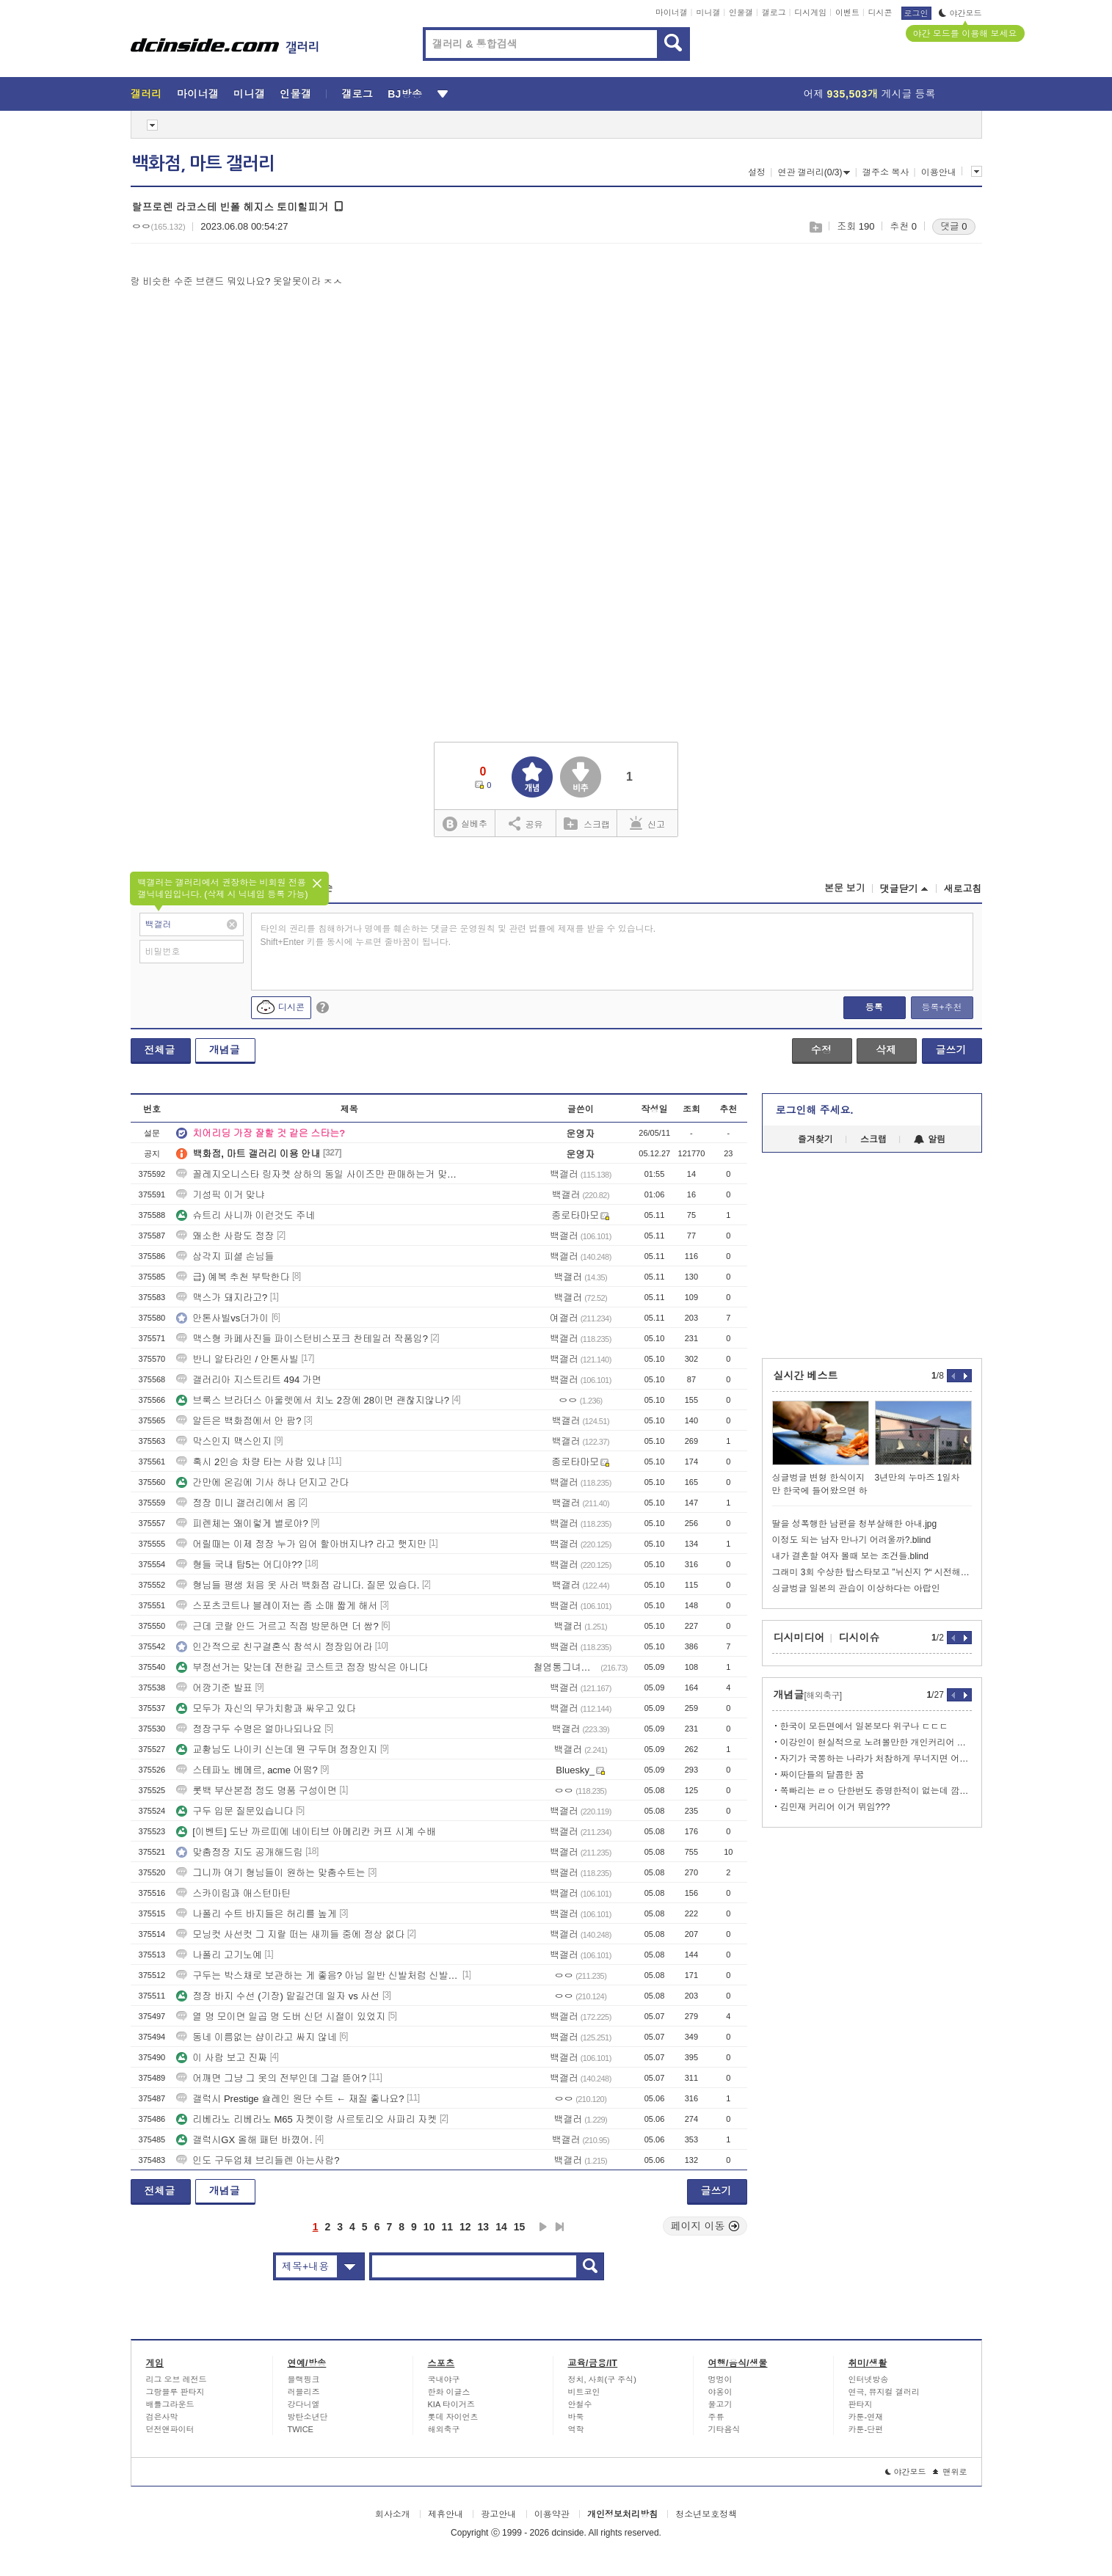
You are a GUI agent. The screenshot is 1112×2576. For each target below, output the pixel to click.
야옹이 (720, 2391)
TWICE (300, 2429)
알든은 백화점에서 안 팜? (238, 1420)
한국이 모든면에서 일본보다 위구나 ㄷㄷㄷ (864, 1726)
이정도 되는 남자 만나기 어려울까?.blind (851, 1540)
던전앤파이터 (170, 2429)
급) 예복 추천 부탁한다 (232, 1276)
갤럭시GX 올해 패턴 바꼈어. (244, 2139)
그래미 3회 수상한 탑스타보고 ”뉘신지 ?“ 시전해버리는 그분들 (872, 1572)
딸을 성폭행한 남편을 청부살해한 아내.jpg (854, 1524)
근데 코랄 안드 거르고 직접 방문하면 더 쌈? (277, 1626)
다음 (543, 2227)
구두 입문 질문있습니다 (234, 1811)
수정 (821, 1050)
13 (484, 2227)
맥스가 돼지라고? (221, 1297)
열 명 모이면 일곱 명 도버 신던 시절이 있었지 (280, 2016)
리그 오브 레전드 (176, 2379)
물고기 (720, 2404)
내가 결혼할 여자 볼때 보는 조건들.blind (850, 1556)
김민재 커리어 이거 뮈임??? (835, 1807)
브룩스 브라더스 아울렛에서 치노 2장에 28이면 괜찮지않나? (312, 1400)
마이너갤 (671, 12)
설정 (757, 172)
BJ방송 (405, 94)
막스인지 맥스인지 (224, 1441)
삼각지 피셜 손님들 (225, 1256)
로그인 (916, 13)
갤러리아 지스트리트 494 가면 (248, 1379)
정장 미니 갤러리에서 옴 (236, 1502)
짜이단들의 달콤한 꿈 (822, 1775)
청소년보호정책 (706, 2514)
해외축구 (444, 2429)
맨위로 (950, 2471)
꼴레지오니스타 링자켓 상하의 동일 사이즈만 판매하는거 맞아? (317, 1174)
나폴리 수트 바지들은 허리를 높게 (256, 1913)
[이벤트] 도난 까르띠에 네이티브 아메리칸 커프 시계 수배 (306, 1831)
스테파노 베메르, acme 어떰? (246, 1770)
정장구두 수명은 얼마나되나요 (248, 1728)
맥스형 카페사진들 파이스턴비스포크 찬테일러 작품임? (302, 1338)
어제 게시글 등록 (870, 94)
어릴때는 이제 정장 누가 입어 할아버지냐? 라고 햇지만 (301, 1544)
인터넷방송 (868, 2379)
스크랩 (815, 227)
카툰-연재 (866, 2416)
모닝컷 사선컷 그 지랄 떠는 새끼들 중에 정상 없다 (290, 1934)
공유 (526, 823)
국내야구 (444, 2379)
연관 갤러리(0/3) (813, 172)
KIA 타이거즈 (451, 2404)
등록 (874, 1007)
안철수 (580, 2404)
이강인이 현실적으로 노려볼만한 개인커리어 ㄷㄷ (876, 1742)
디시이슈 (859, 1637)
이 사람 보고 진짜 (221, 2057)
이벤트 (847, 12)
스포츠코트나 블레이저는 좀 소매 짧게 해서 (276, 1605)
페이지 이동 (705, 2226)
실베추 (464, 824)
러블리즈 (304, 2391)
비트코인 (584, 2391)
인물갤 (741, 12)
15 (520, 2227)
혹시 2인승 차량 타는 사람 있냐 (250, 1461)
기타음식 (724, 2429)
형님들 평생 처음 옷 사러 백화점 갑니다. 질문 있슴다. (297, 1585)
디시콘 (880, 12)
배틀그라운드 (170, 2404)
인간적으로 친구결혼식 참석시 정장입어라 (274, 1646)
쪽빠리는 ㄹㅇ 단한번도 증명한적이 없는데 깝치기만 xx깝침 (876, 1791)
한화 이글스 (449, 2391)
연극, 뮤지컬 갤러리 (884, 2391)
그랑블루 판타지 (175, 2391)
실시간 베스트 (806, 1376)
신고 (647, 823)
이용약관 (552, 2514)
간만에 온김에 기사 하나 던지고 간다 (262, 1482)
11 (447, 2227)
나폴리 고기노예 (219, 1954)
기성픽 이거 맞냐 (220, 1194)
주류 (716, 2416)
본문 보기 (844, 888)
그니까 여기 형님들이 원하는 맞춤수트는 (270, 1872)
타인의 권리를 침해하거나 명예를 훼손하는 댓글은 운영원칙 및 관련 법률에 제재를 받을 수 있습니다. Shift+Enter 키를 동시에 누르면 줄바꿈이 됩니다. (458, 935)
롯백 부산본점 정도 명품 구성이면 (256, 1790)
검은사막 (162, 2416)
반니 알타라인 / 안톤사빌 (237, 1359)
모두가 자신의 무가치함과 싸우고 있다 (265, 1708)
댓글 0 (953, 226)
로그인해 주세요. (815, 1110)
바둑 (576, 2416)
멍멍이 (720, 2379)
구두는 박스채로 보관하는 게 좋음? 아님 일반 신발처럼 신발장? (317, 1975)
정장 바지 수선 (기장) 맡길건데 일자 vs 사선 (277, 1996)
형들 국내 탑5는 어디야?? (239, 1564)
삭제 (886, 1050)
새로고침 (963, 888)
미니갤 (708, 12)
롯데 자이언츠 (453, 2416)
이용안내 (938, 172)
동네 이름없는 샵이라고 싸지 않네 (256, 2037)
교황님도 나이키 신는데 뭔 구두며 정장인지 (276, 1749)
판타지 (860, 2404)
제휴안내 (445, 2514)
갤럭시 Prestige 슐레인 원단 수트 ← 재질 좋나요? (290, 2098)
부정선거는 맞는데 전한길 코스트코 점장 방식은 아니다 (302, 1667)
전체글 (160, 1050)
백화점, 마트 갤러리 (203, 163)
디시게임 (810, 12)
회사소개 (392, 2514)
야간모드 (960, 13)
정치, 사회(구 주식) (602, 2379)
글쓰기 (951, 1050)
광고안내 (498, 2514)
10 (429, 2227)
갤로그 (774, 12)
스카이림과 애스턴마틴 (233, 1893)
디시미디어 (799, 1637)
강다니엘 (304, 2404)
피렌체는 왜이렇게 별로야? (242, 1523)
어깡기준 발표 (214, 1687)
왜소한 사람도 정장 (225, 1235)
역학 (576, 2429)
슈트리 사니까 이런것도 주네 (245, 1215)
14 (501, 2227)
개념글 (224, 1050)
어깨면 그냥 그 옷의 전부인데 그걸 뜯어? (271, 2078)
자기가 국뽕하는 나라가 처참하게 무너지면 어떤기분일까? (876, 1759)
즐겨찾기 (815, 1139)
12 (465, 2227)
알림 (929, 1139)
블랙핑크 (304, 2379)
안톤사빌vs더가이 (222, 1318)
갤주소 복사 (885, 172)
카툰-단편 (866, 2429)
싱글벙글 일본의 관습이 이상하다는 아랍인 (856, 1588)
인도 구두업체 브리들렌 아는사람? (257, 2160)
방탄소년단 (308, 2416)
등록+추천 (941, 1007)
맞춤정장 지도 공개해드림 (239, 1852)
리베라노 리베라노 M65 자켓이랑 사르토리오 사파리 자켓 (306, 2119)
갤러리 (146, 94)
